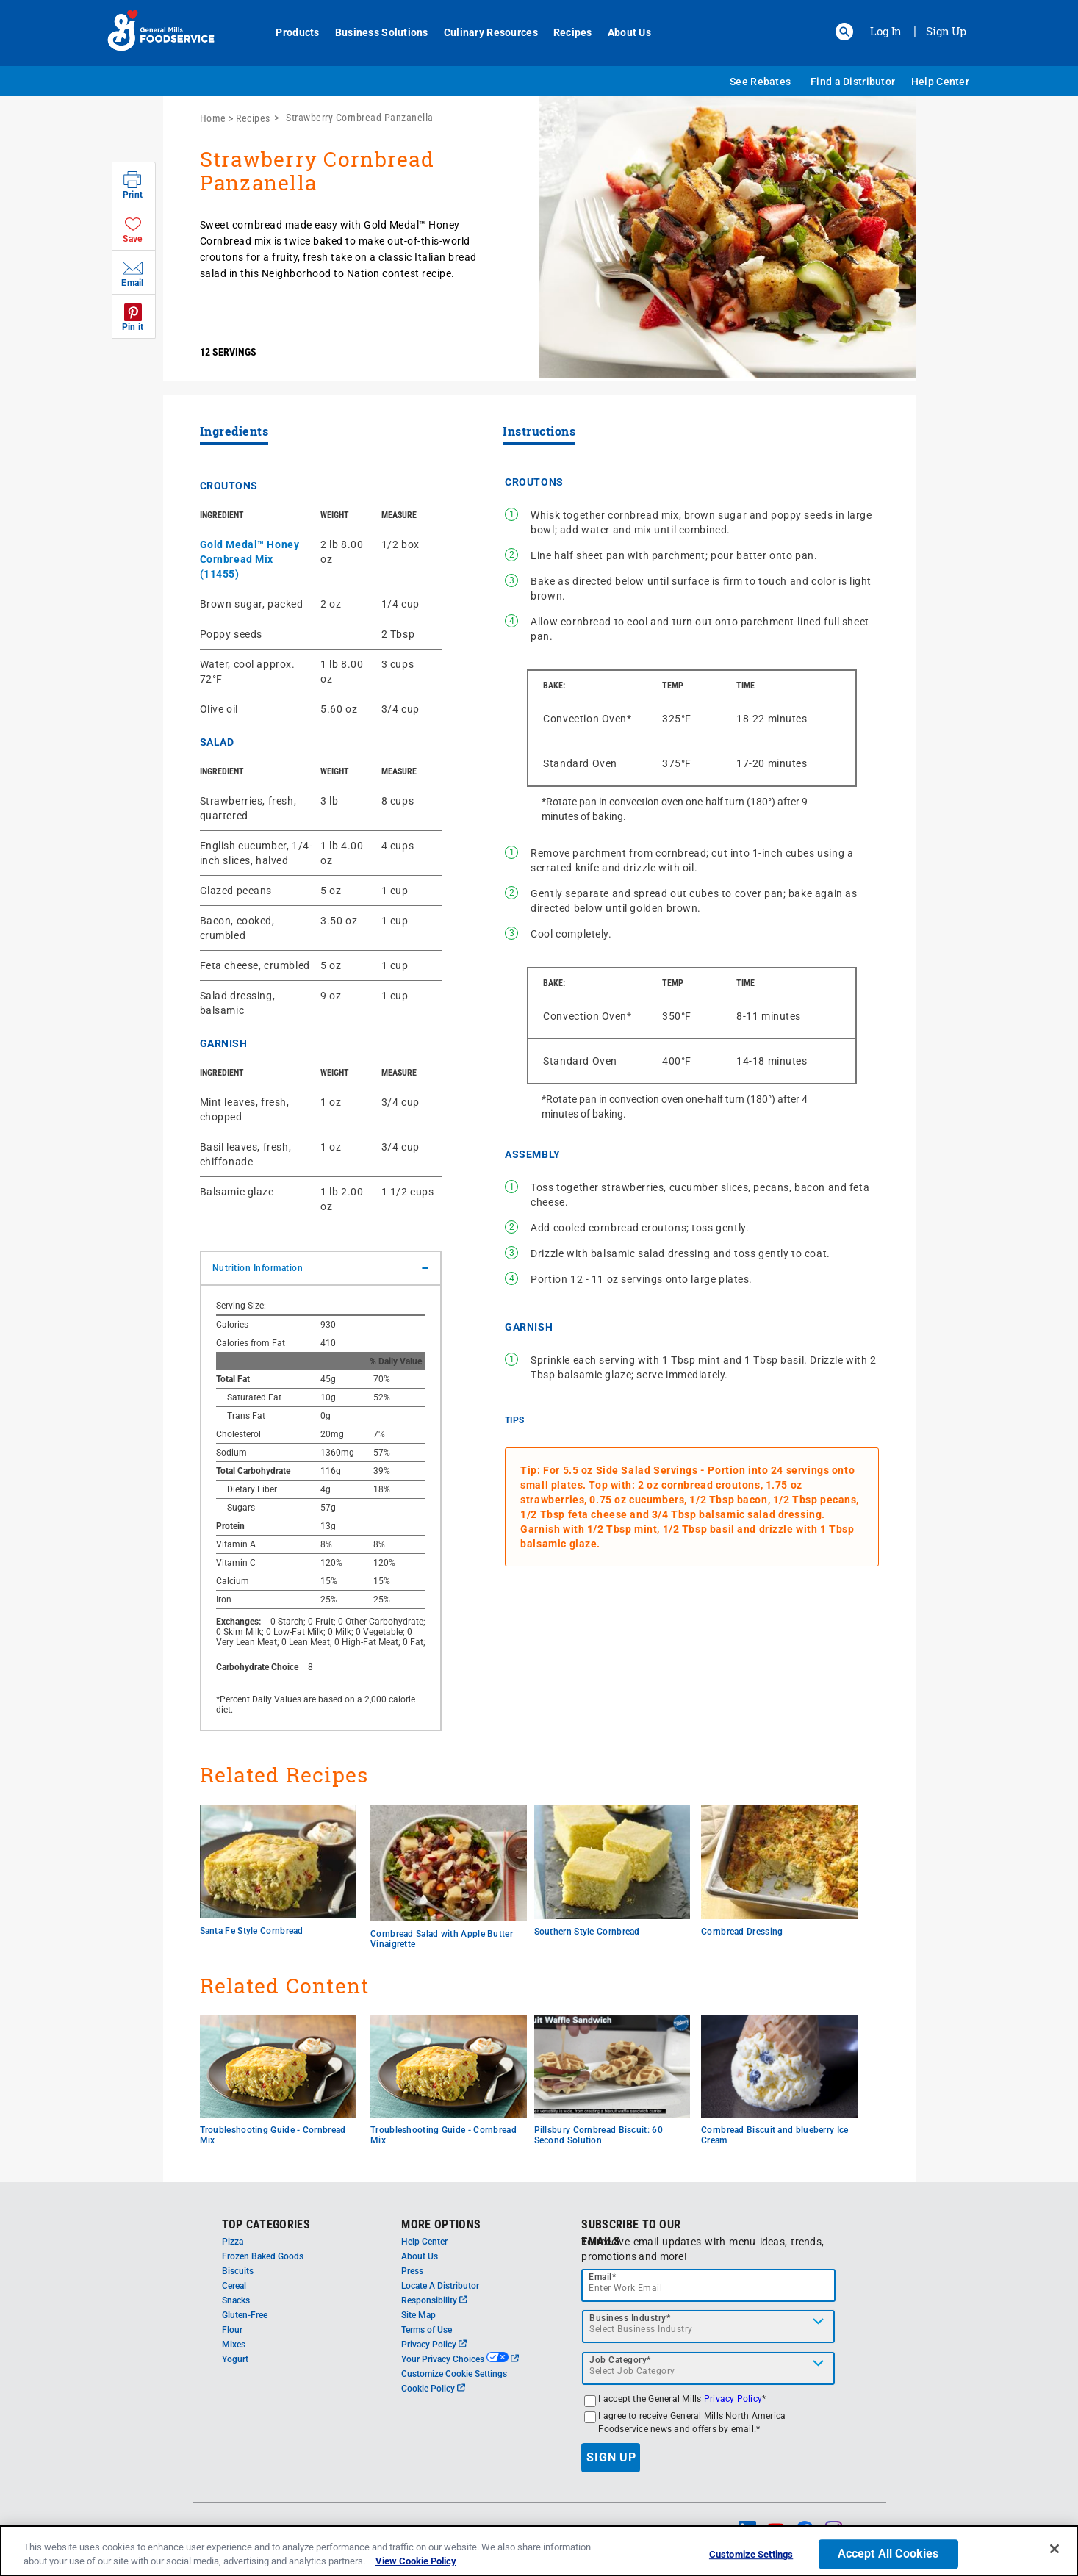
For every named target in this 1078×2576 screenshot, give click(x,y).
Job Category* (620, 2360)
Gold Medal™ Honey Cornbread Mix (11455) (250, 559)
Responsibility (434, 2300)
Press (412, 2271)
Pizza (232, 2242)
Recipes (564, 32)
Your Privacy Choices (459, 2359)
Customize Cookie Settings (454, 2374)
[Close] (1054, 2553)
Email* (602, 2277)
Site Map (418, 2315)
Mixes (233, 2344)
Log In (886, 31)
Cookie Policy (433, 2388)
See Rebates (760, 81)
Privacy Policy (434, 2344)
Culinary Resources (483, 32)
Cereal (234, 2286)
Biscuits (238, 2271)
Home (213, 118)
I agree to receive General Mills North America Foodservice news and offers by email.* (692, 2422)
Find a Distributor (853, 81)
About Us (621, 32)
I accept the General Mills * (682, 2399)
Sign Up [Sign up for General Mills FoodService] (946, 31)
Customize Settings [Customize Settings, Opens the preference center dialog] (751, 2558)
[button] (844, 31)
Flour (232, 2330)
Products (290, 32)
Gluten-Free (244, 2315)
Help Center (940, 81)
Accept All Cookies (888, 2558)
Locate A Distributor (440, 2286)
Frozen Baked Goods (262, 2256)
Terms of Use (426, 2330)
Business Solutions (373, 32)
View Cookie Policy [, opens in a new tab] (415, 2565)
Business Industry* (629, 2318)
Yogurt (235, 2359)
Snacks (236, 2300)
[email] (708, 2285)
